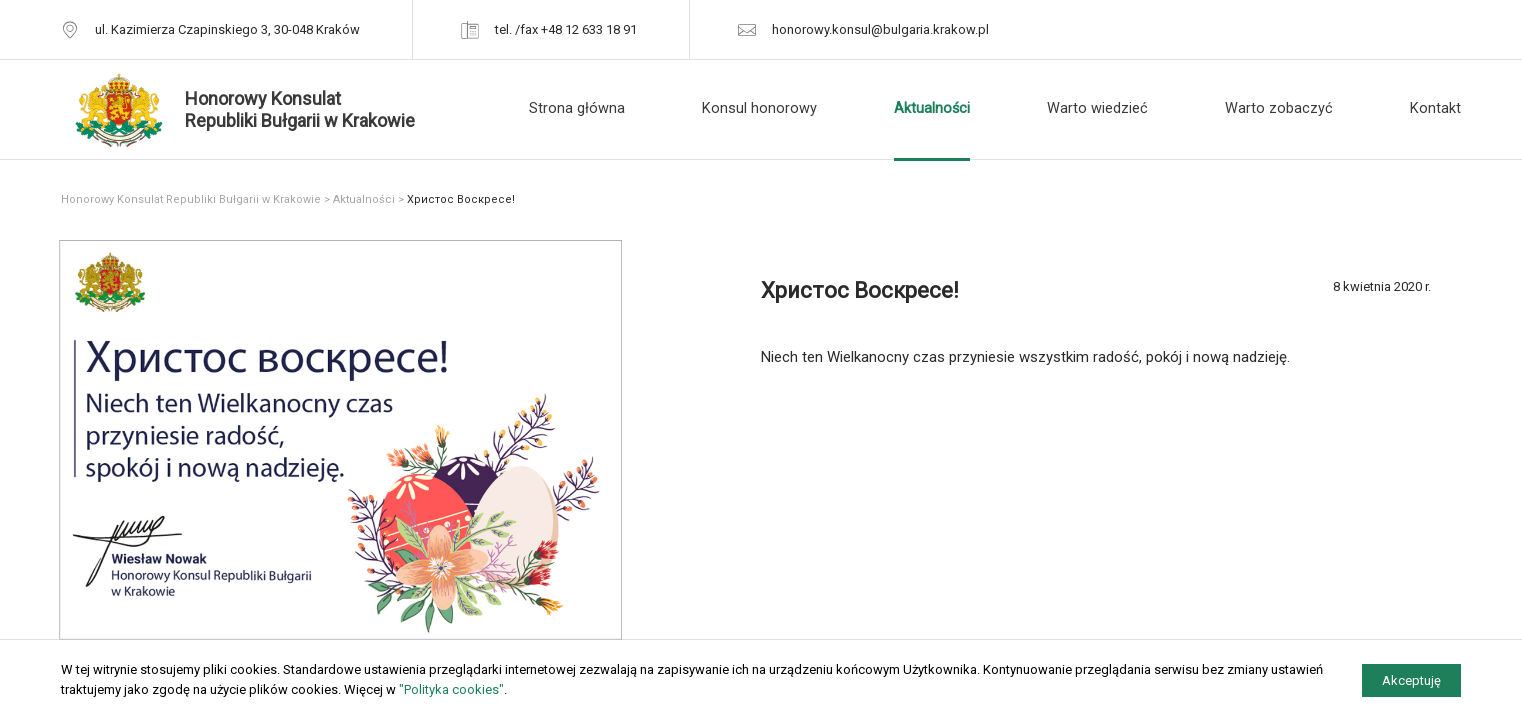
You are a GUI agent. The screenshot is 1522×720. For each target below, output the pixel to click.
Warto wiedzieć (1097, 108)
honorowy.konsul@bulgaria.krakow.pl (880, 29)
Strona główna (577, 108)
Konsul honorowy (759, 108)
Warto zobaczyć (1279, 108)
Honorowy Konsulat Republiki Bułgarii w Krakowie (191, 199)
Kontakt (1435, 108)
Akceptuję (1411, 680)
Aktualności (932, 108)
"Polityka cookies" (451, 689)
